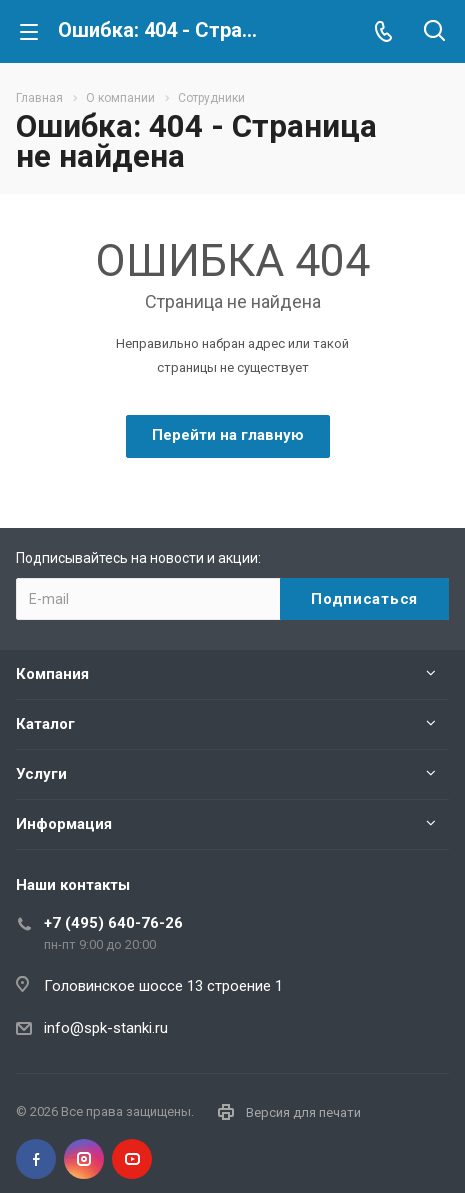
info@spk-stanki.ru (106, 1028)
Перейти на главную (228, 435)
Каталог (45, 724)
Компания (52, 674)
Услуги (41, 774)
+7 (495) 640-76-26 (113, 923)
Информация (64, 824)
